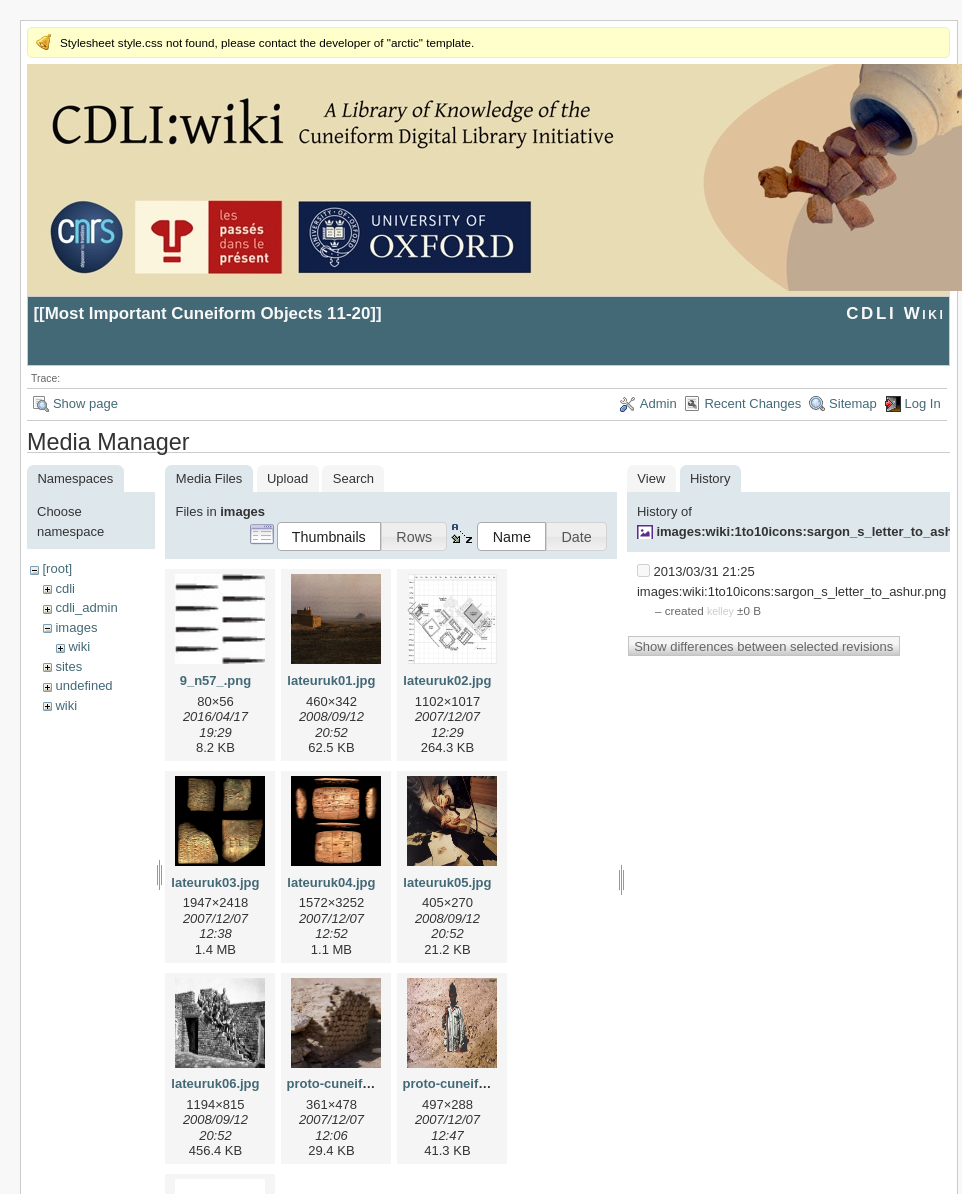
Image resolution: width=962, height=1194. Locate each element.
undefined (83, 685)
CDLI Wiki (895, 313)
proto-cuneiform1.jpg (351, 1083)
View (651, 478)
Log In (923, 403)
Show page (85, 403)
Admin (658, 403)
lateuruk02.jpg (447, 680)
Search (353, 478)
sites (68, 666)
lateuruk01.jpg (331, 680)
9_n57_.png (216, 680)
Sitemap (853, 403)
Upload (287, 478)
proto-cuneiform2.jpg (467, 1083)
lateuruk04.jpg (331, 882)
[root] (57, 568)
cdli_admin (86, 607)
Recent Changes (752, 403)
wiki (79, 646)
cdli (65, 588)
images (76, 627)
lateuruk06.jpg (215, 1083)
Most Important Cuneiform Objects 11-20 (208, 313)
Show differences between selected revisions (763, 646)
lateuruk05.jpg (447, 882)
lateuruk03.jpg (215, 882)
